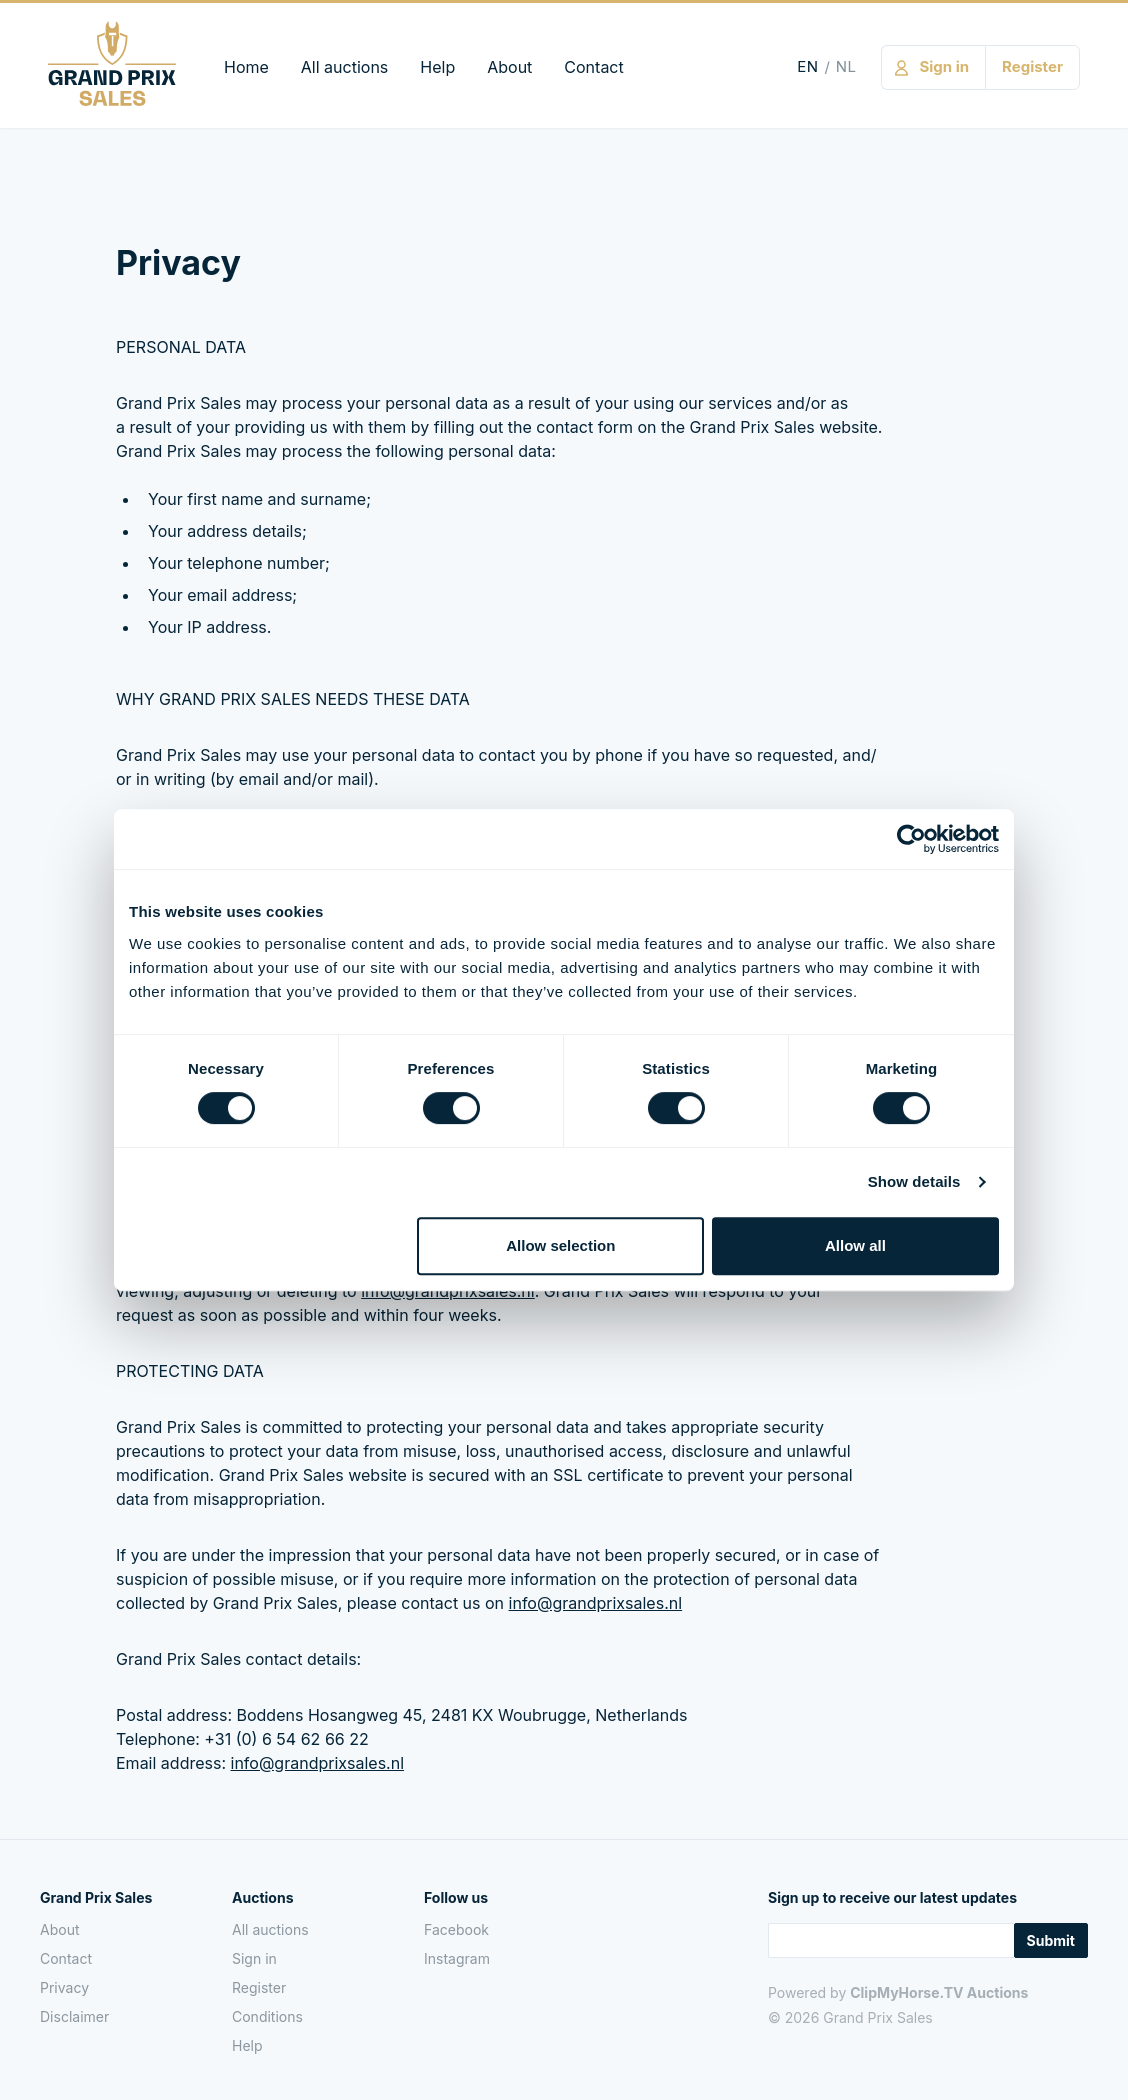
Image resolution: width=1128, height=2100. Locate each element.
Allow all (855, 1245)
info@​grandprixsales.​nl (596, 1603)
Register (259, 1987)
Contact (593, 67)
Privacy (64, 1987)
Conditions (267, 2016)
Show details (914, 1181)
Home (246, 67)
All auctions (344, 67)
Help (437, 67)
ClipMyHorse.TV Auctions (939, 1992)
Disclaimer (74, 2016)
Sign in (254, 1958)
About (509, 67)
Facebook (456, 1929)
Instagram (457, 1958)
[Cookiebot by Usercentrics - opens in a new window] (911, 839)
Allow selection (560, 1245)
